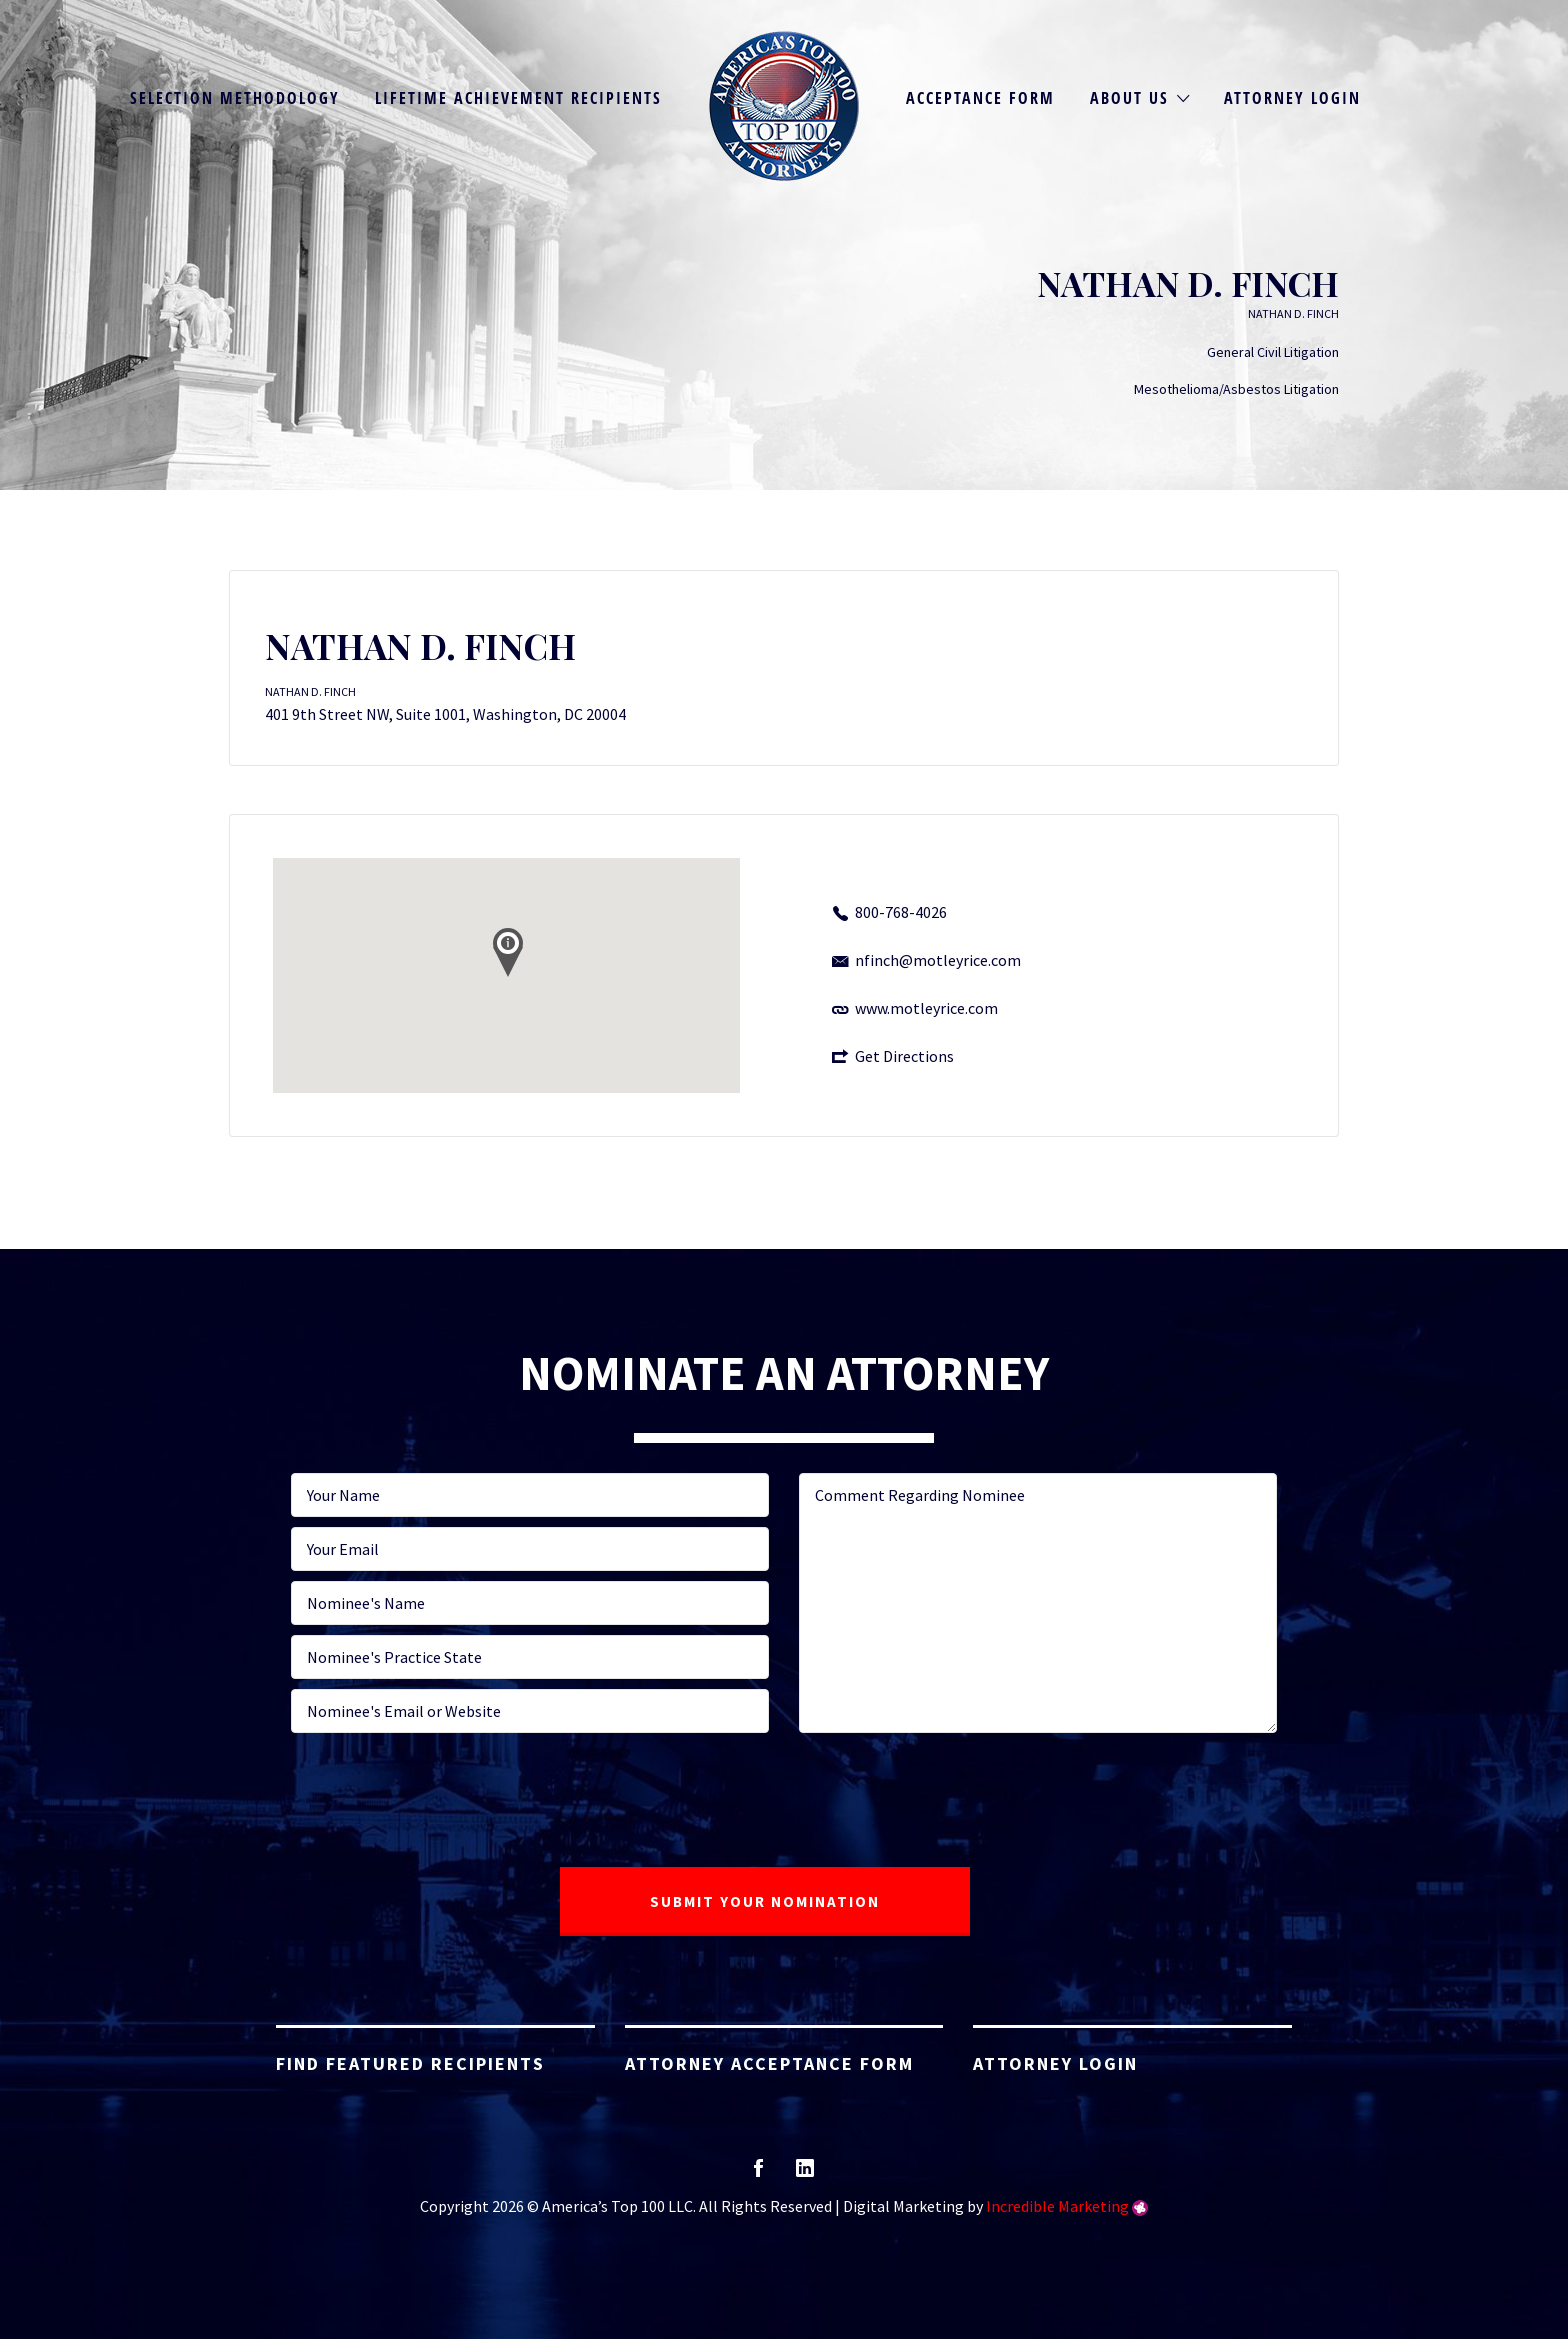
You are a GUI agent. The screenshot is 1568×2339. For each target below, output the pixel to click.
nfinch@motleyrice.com (938, 960)
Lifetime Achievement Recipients (518, 98)
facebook (758, 2174)
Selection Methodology (235, 98)
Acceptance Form (980, 98)
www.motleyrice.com (926, 1008)
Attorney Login (1292, 98)
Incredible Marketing (1057, 2206)
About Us (1129, 98)
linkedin (805, 2174)
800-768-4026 (901, 912)
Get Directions (904, 1056)
